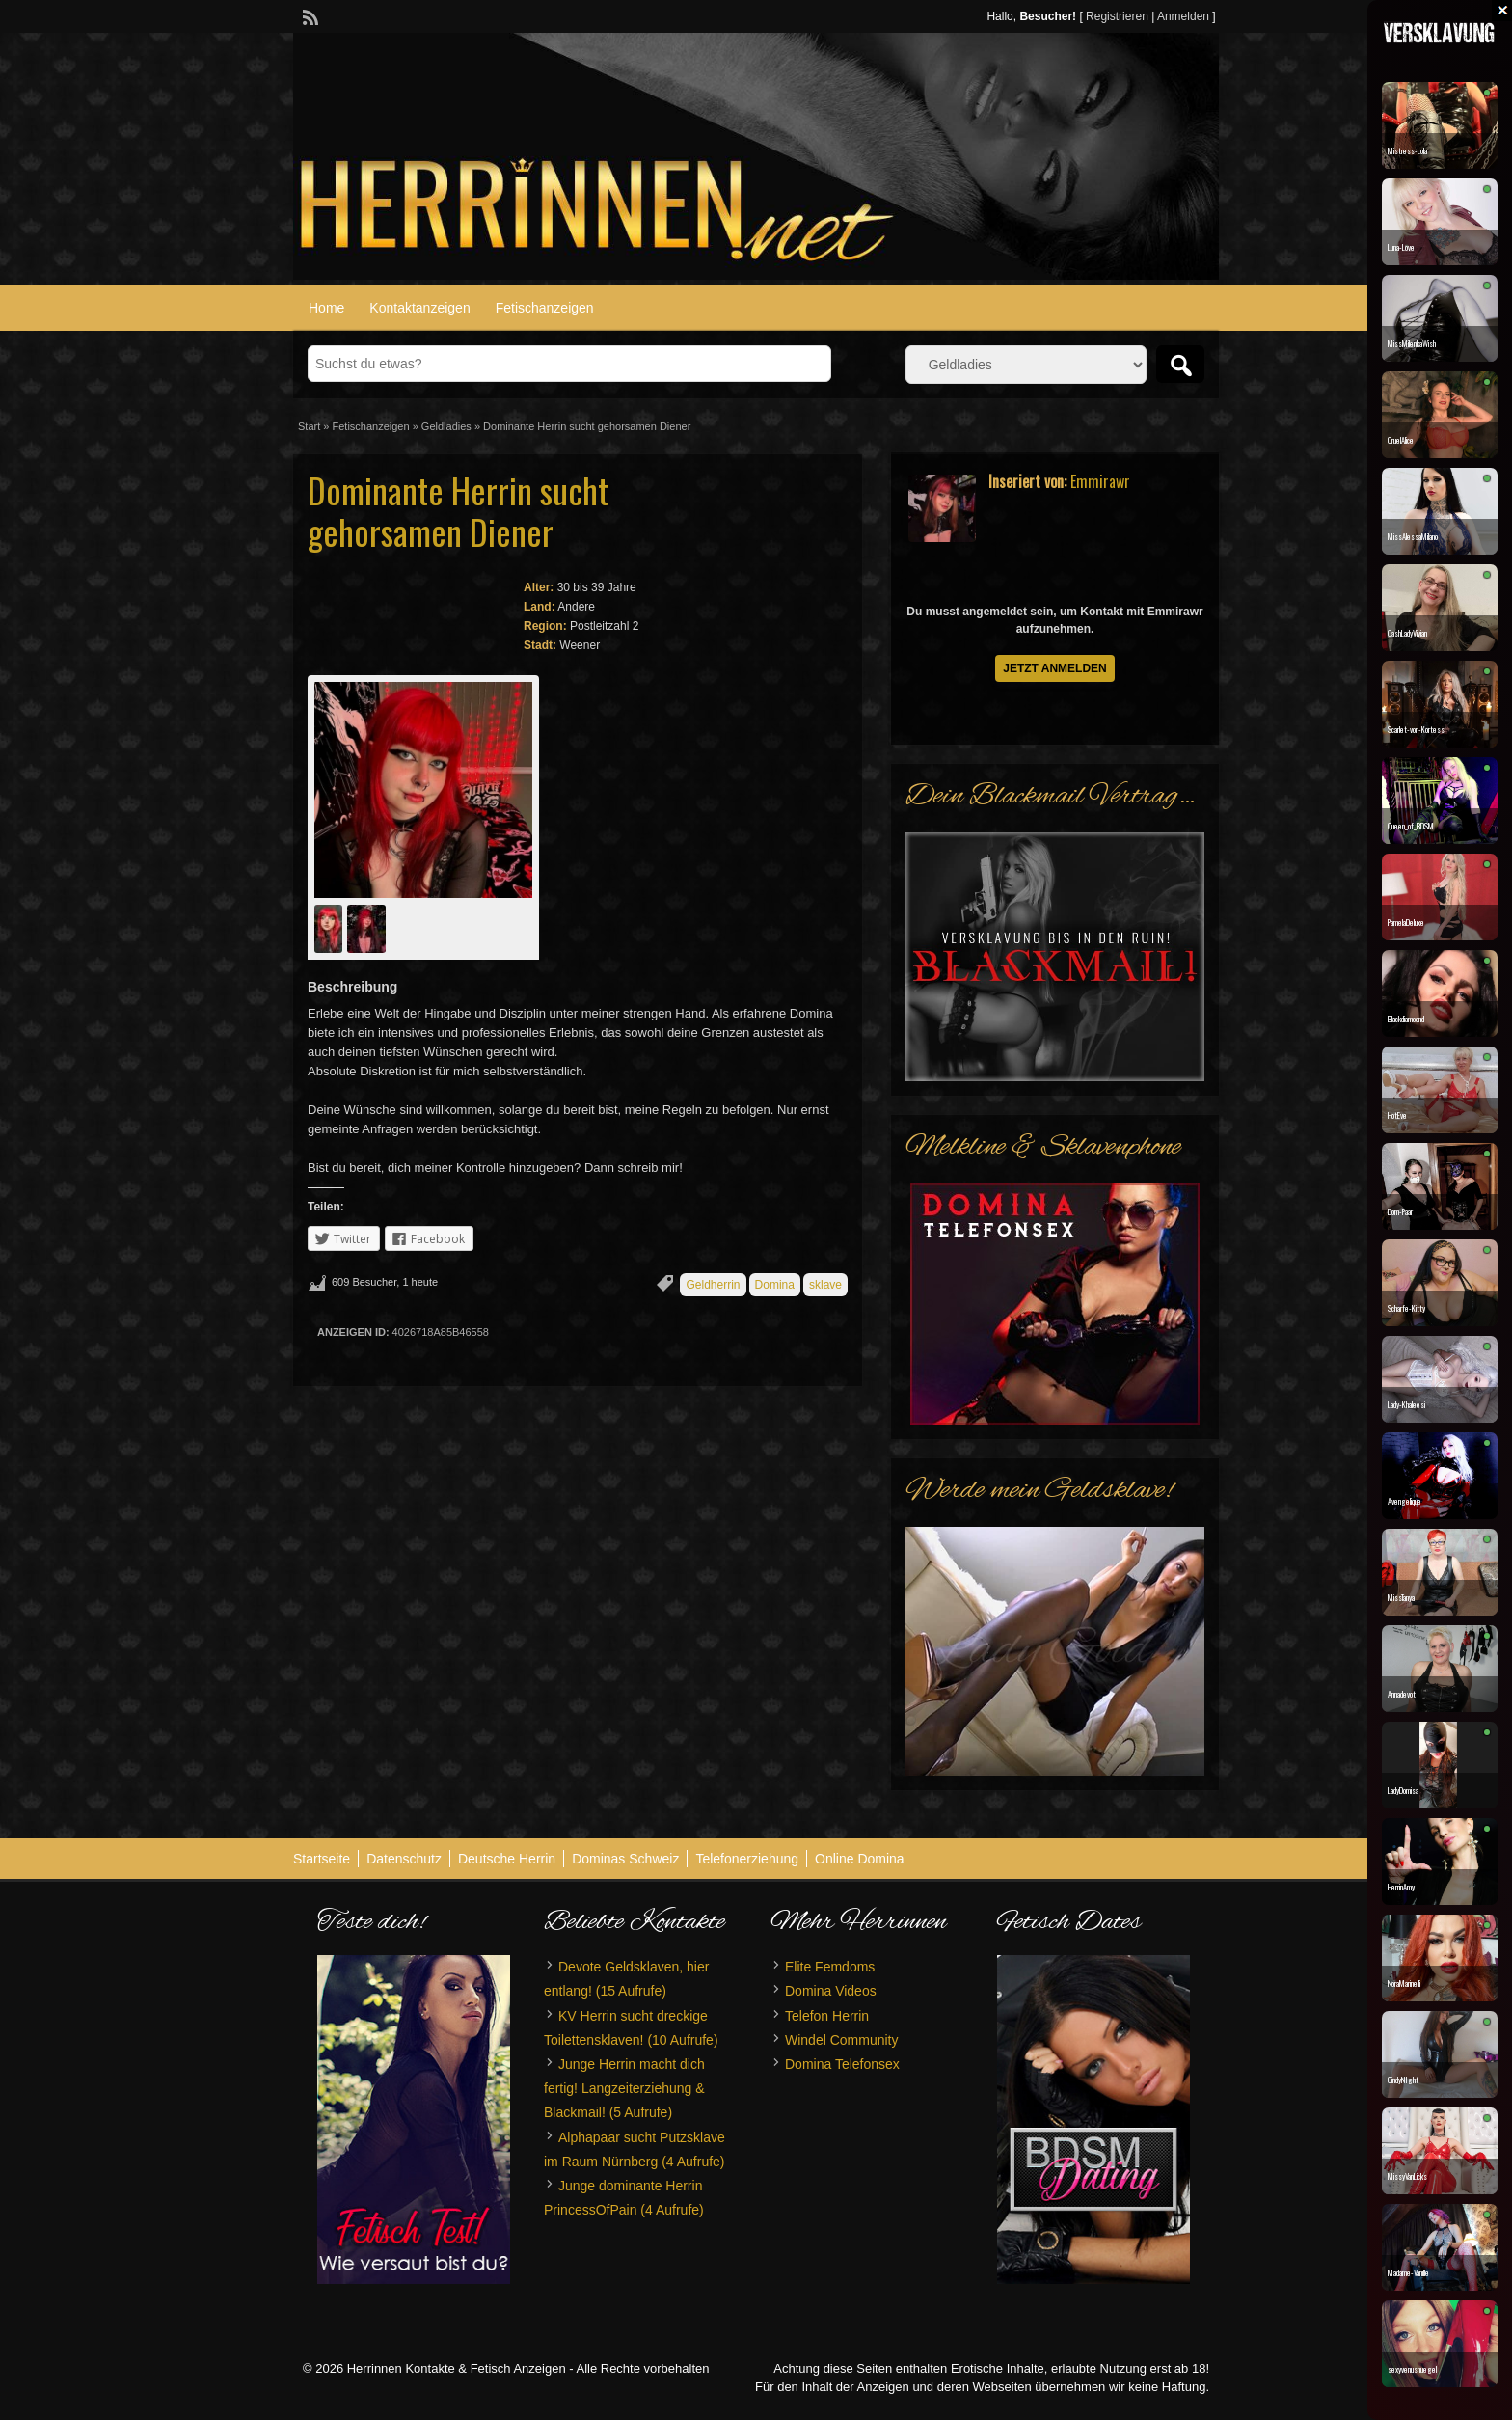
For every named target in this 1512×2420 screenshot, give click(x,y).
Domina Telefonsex (842, 2064)
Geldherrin (713, 1285)
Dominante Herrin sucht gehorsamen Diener (458, 510)
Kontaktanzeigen (419, 307)
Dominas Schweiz (625, 1858)
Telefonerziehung (746, 1858)
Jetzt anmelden (1055, 668)
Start (309, 426)
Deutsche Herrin (506, 1858)
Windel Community (841, 2040)
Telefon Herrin (827, 2016)
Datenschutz (404, 1858)
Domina (775, 1285)
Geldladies (446, 426)
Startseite (321, 1858)
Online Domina (859, 1858)
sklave (825, 1285)
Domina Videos (831, 1991)
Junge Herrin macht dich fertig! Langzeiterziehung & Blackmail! (624, 2088)
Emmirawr (1100, 481)
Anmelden (1183, 16)
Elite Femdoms (830, 1966)
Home (326, 307)
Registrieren (1117, 16)
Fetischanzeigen (545, 307)
